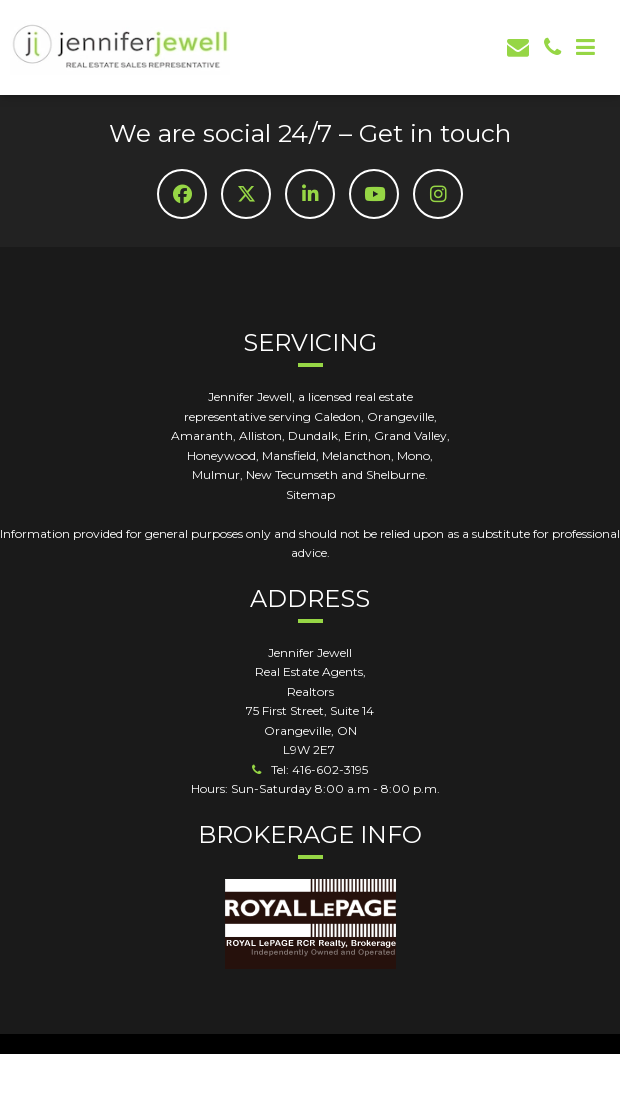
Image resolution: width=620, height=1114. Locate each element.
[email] (518, 47)
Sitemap (310, 494)
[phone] (552, 47)
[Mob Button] (585, 48)
